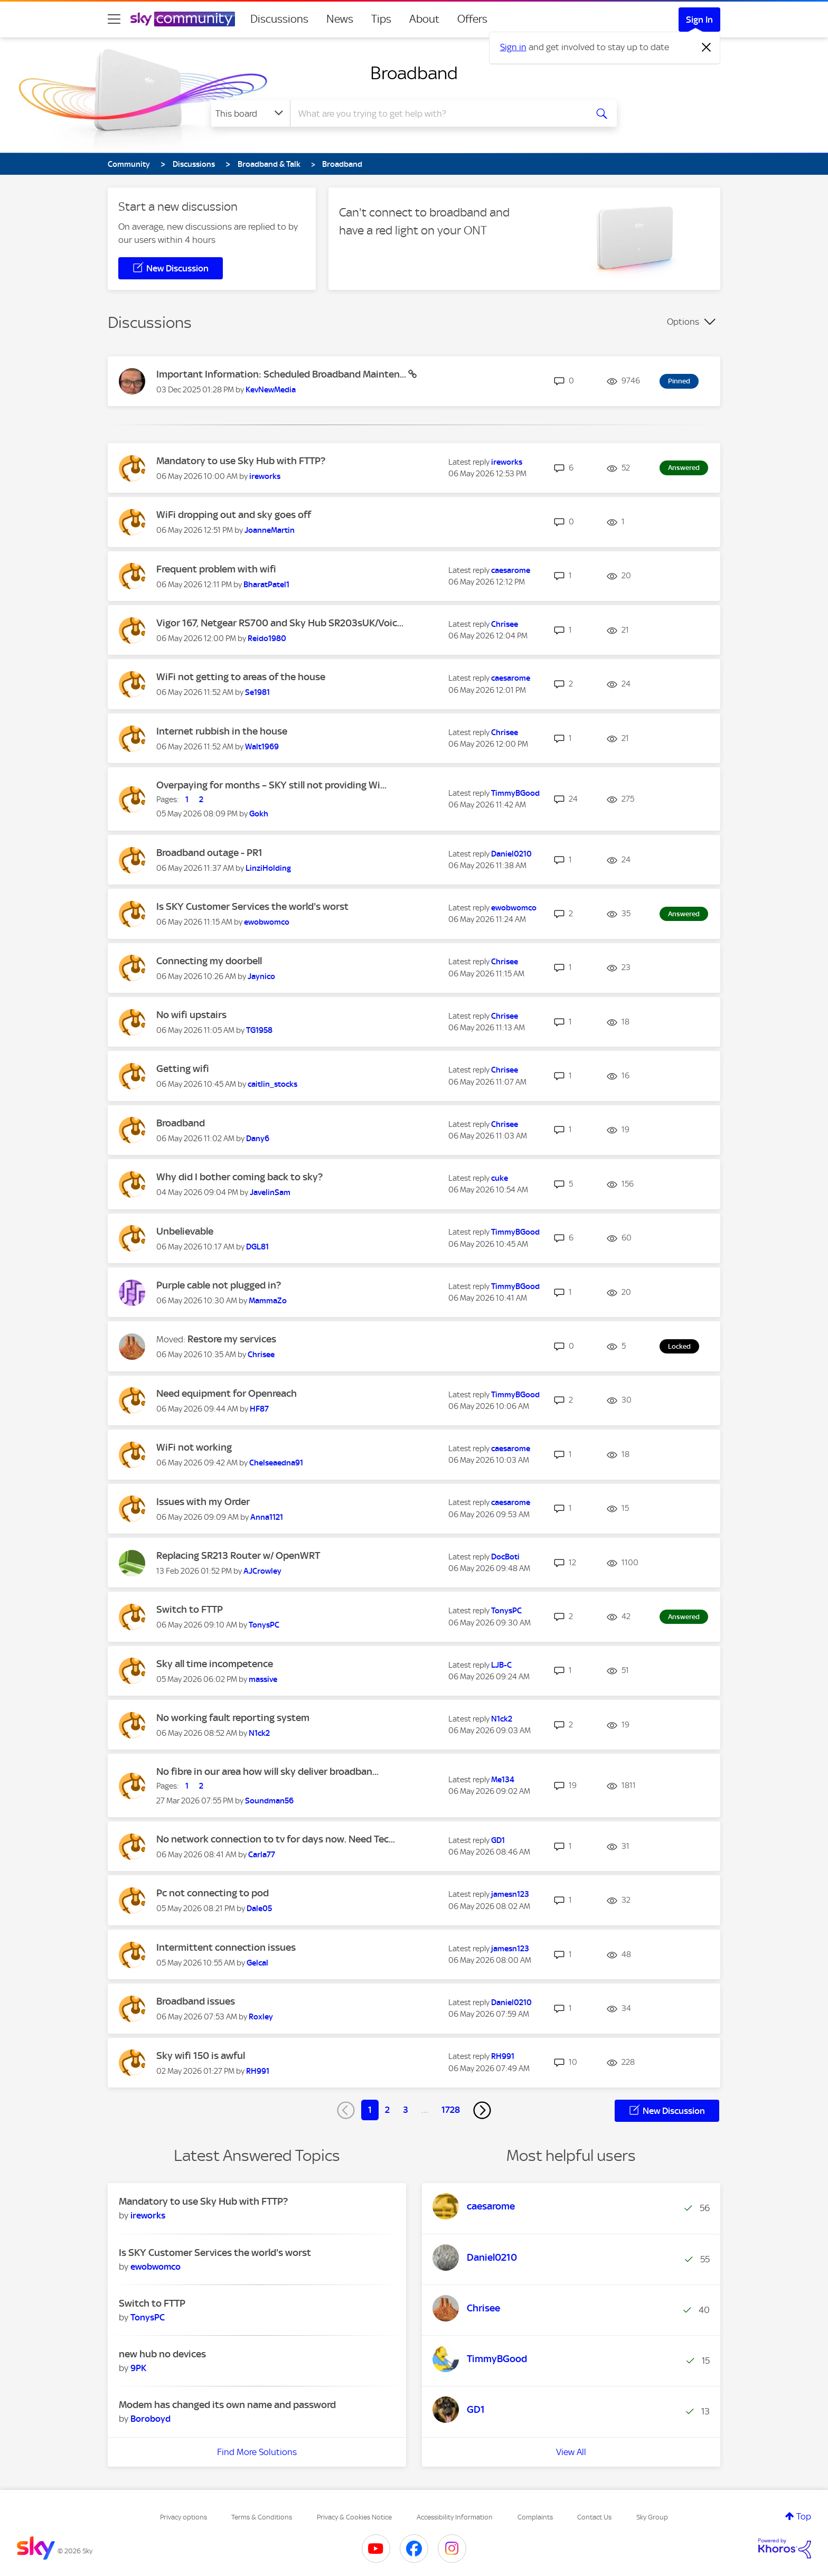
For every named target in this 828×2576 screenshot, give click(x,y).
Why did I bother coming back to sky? (239, 1177)
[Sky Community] (182, 19)
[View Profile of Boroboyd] (150, 2418)
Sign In (699, 19)
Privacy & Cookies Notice (354, 2517)
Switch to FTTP (189, 1609)
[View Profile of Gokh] (258, 814)
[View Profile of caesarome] (510, 570)
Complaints (535, 2517)
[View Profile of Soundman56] (269, 1801)
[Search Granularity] (250, 113)
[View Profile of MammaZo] (268, 1300)
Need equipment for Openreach (226, 1393)
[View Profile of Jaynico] (261, 976)
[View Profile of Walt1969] (262, 746)
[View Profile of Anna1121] (266, 1517)
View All (571, 2452)
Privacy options (183, 2517)
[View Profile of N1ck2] (259, 1733)
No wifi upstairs (191, 1015)
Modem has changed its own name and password (227, 2405)
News (339, 19)
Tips (381, 19)
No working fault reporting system (232, 1718)
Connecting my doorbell (209, 961)
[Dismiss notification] (706, 47)
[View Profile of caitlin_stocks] (272, 1084)
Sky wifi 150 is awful (200, 2055)
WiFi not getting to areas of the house (240, 677)
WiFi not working (194, 1447)
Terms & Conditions (261, 2517)
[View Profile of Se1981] (257, 692)
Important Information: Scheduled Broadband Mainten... (282, 374)
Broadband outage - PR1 (209, 853)
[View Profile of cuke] (499, 1178)
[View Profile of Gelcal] (257, 1963)
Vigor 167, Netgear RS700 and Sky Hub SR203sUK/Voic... (279, 623)
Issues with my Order (203, 1502)
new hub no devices (162, 2354)
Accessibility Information (455, 2517)
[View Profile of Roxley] (261, 2017)
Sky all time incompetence (214, 1664)
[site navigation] (114, 19)
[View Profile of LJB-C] (501, 1665)
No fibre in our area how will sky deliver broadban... (267, 1771)
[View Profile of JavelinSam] (270, 1192)
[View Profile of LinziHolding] (268, 868)
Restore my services (231, 1339)
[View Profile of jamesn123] (510, 1894)
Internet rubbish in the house (221, 731)
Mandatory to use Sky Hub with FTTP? (240, 461)
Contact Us (594, 2517)
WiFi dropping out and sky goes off (233, 515)
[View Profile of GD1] (498, 1840)
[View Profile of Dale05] (259, 1908)
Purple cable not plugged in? (218, 1285)
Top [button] (803, 2516)
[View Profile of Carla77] (261, 1854)
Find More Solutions (257, 2452)
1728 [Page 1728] (450, 2109)
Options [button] (683, 321)
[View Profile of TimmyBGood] (515, 793)
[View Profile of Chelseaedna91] (276, 1463)
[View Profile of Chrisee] (504, 624)
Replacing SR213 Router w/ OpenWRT (238, 1555)
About (424, 19)
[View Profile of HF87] (259, 1409)
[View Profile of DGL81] (257, 1247)
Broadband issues (195, 2001)
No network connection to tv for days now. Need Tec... (275, 1839)
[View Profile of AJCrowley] (262, 1571)
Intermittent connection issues (226, 1947)
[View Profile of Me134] (502, 1779)
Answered (684, 468)
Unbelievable (184, 1231)
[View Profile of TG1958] (259, 1030)
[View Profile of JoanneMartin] (269, 530)
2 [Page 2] (387, 2109)
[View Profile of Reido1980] (267, 638)
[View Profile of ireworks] (264, 476)
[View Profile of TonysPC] (264, 1625)
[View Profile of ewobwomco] (266, 922)
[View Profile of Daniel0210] (511, 854)
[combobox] (437, 113)
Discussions (279, 19)
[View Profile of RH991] (257, 2071)
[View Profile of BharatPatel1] (266, 584)
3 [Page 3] (405, 2109)
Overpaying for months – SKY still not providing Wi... (271, 785)
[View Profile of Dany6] (257, 1138)
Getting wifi (182, 1069)
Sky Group (652, 2517)
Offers (472, 19)
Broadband (414, 72)
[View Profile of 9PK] (138, 2368)
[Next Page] (482, 2110)
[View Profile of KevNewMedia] (271, 389)
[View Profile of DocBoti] (505, 1557)
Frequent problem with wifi (216, 569)
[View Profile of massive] (263, 1679)
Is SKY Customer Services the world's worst (252, 906)
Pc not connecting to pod (212, 1893)
